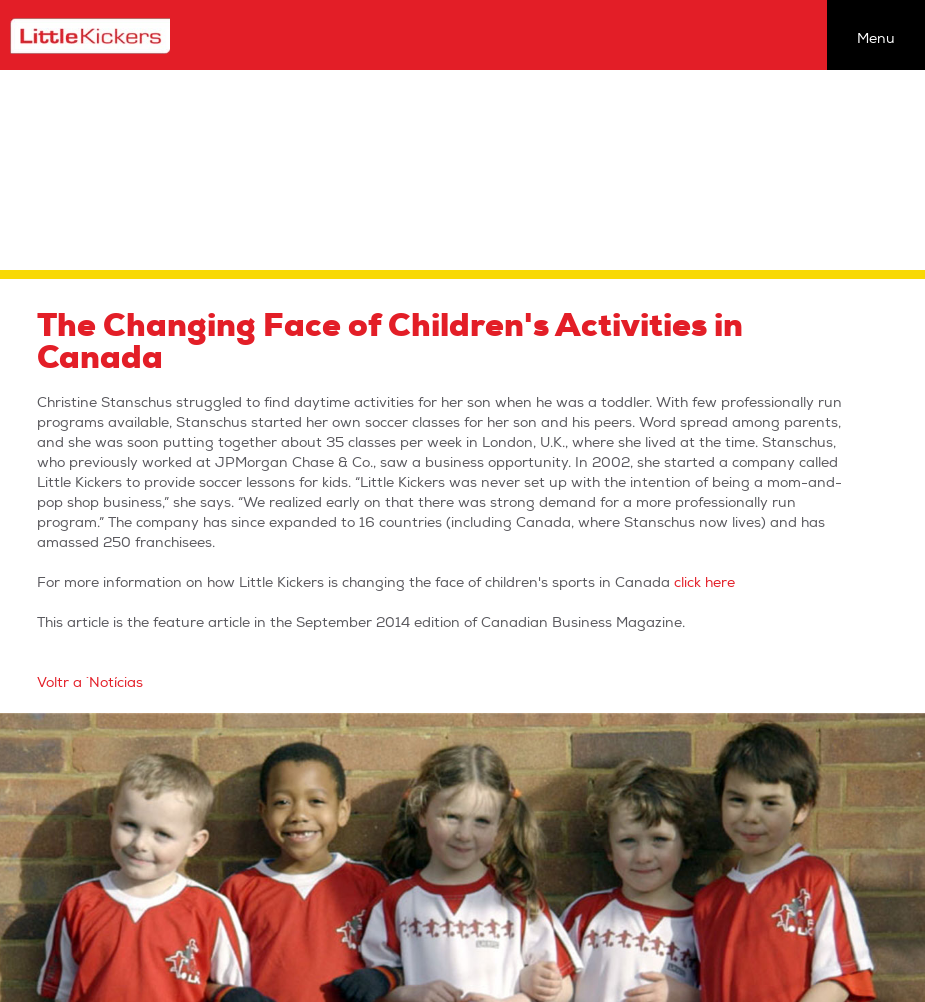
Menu (876, 38)
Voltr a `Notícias (90, 682)
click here (704, 582)
